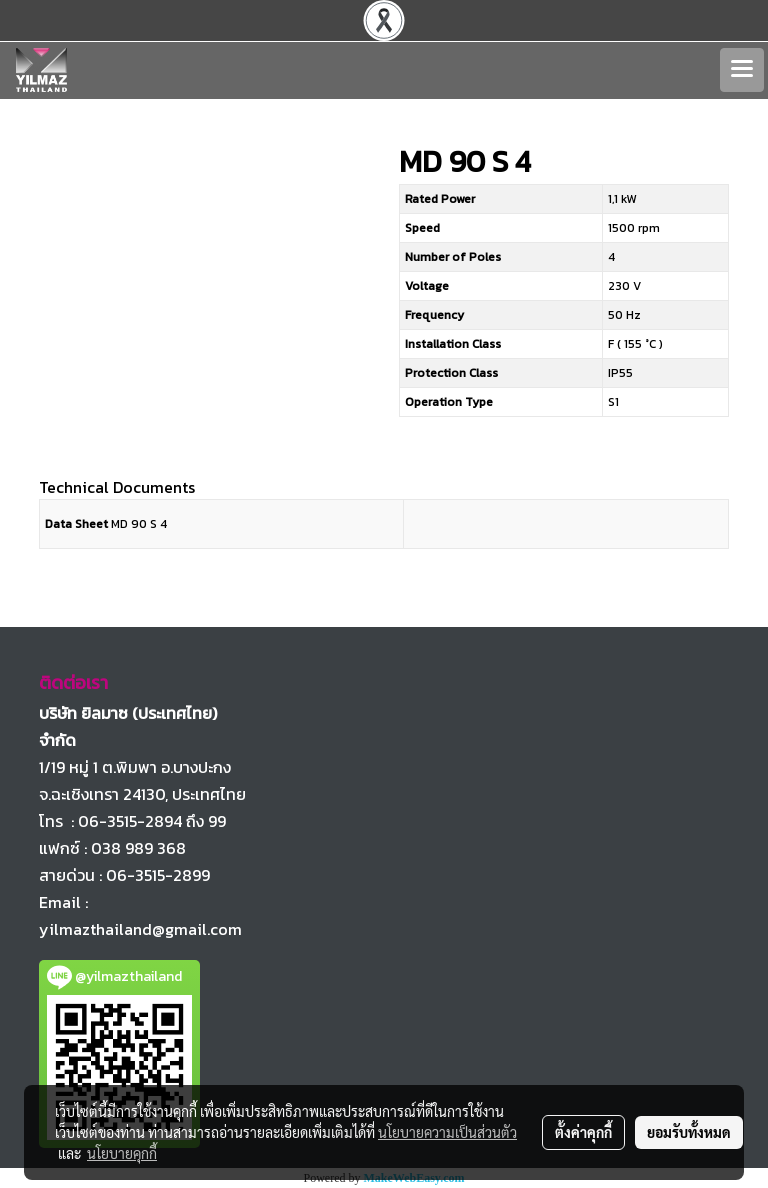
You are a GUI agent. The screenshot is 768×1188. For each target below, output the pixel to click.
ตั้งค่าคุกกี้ (583, 1132)
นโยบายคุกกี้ (122, 1153)
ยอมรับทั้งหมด (689, 1132)
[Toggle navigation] (742, 70)
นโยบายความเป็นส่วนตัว (447, 1132)
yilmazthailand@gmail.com (140, 929)
